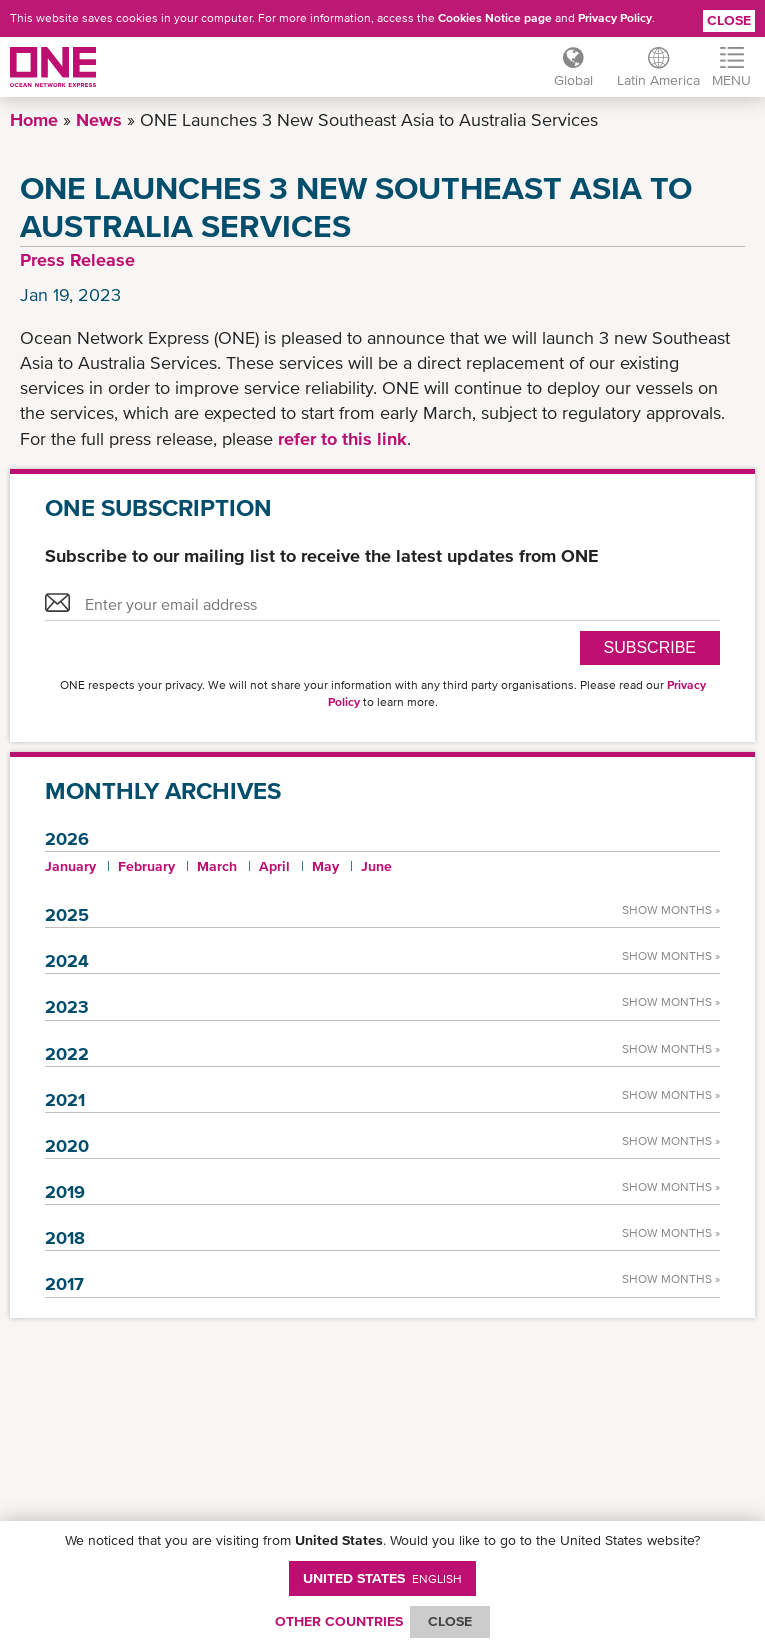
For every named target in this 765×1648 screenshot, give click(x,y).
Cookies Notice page (495, 18)
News (99, 119)
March (217, 866)
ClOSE (450, 1621)
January (70, 866)
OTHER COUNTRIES (339, 1621)
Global (573, 80)
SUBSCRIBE (650, 647)
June (376, 866)
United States (382, 1578)
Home (34, 119)
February (146, 866)
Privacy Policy (615, 18)
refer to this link (340, 438)
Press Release (77, 259)
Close (729, 20)
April (274, 866)
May (325, 866)
